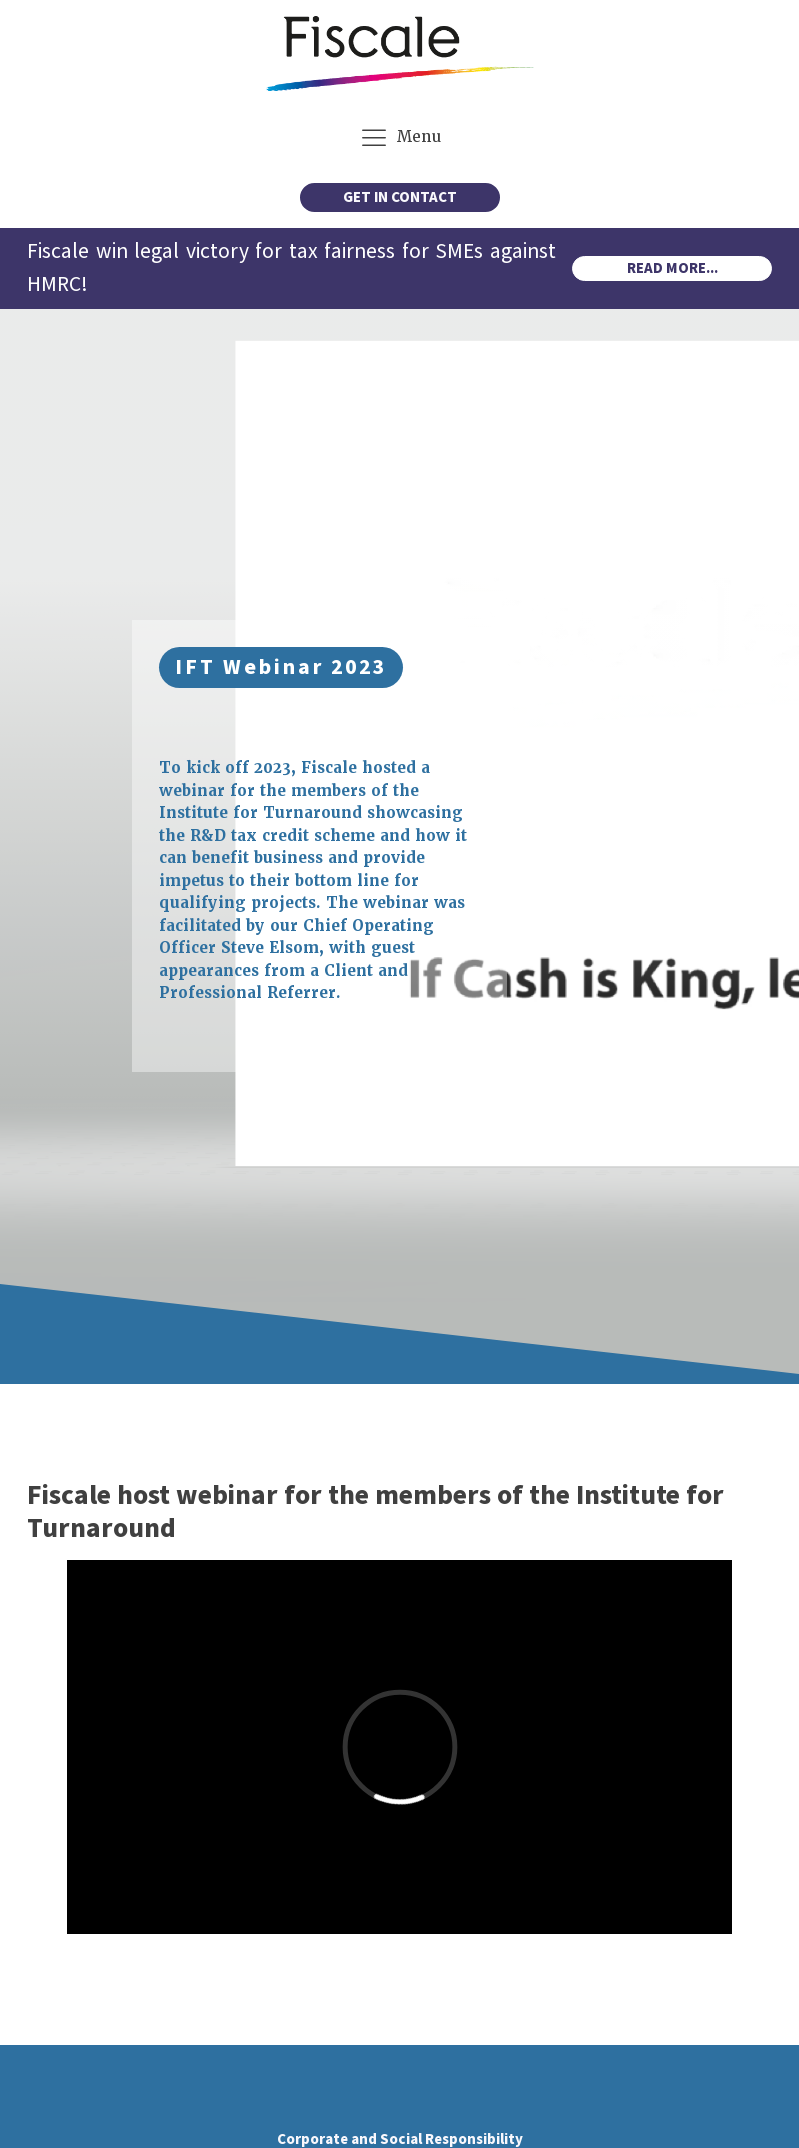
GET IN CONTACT (400, 197)
